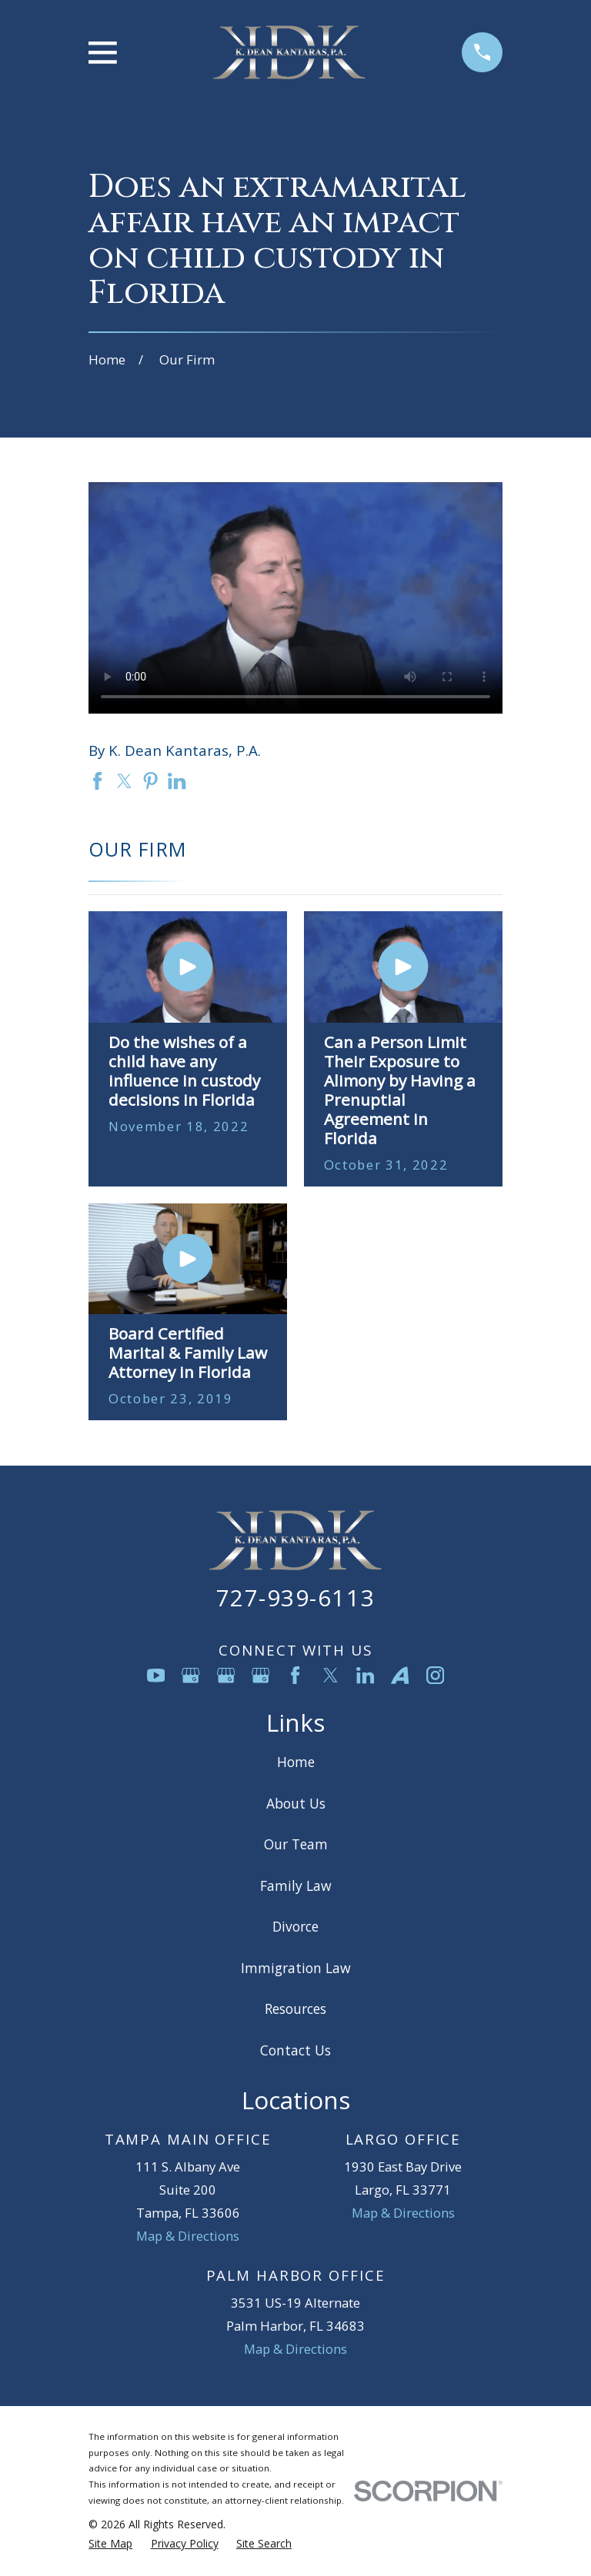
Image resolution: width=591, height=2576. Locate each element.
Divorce (295, 1926)
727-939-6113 (295, 1597)
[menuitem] (110, 2543)
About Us (296, 1803)
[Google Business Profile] (190, 1675)
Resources (295, 2008)
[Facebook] (295, 1675)
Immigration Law (296, 1968)
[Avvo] (400, 1675)
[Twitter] (330, 1675)
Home (296, 1761)
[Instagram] (435, 1675)
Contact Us (295, 2050)
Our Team (296, 1844)
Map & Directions (187, 2236)
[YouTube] (156, 1675)
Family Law (296, 1885)
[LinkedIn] (365, 1675)
